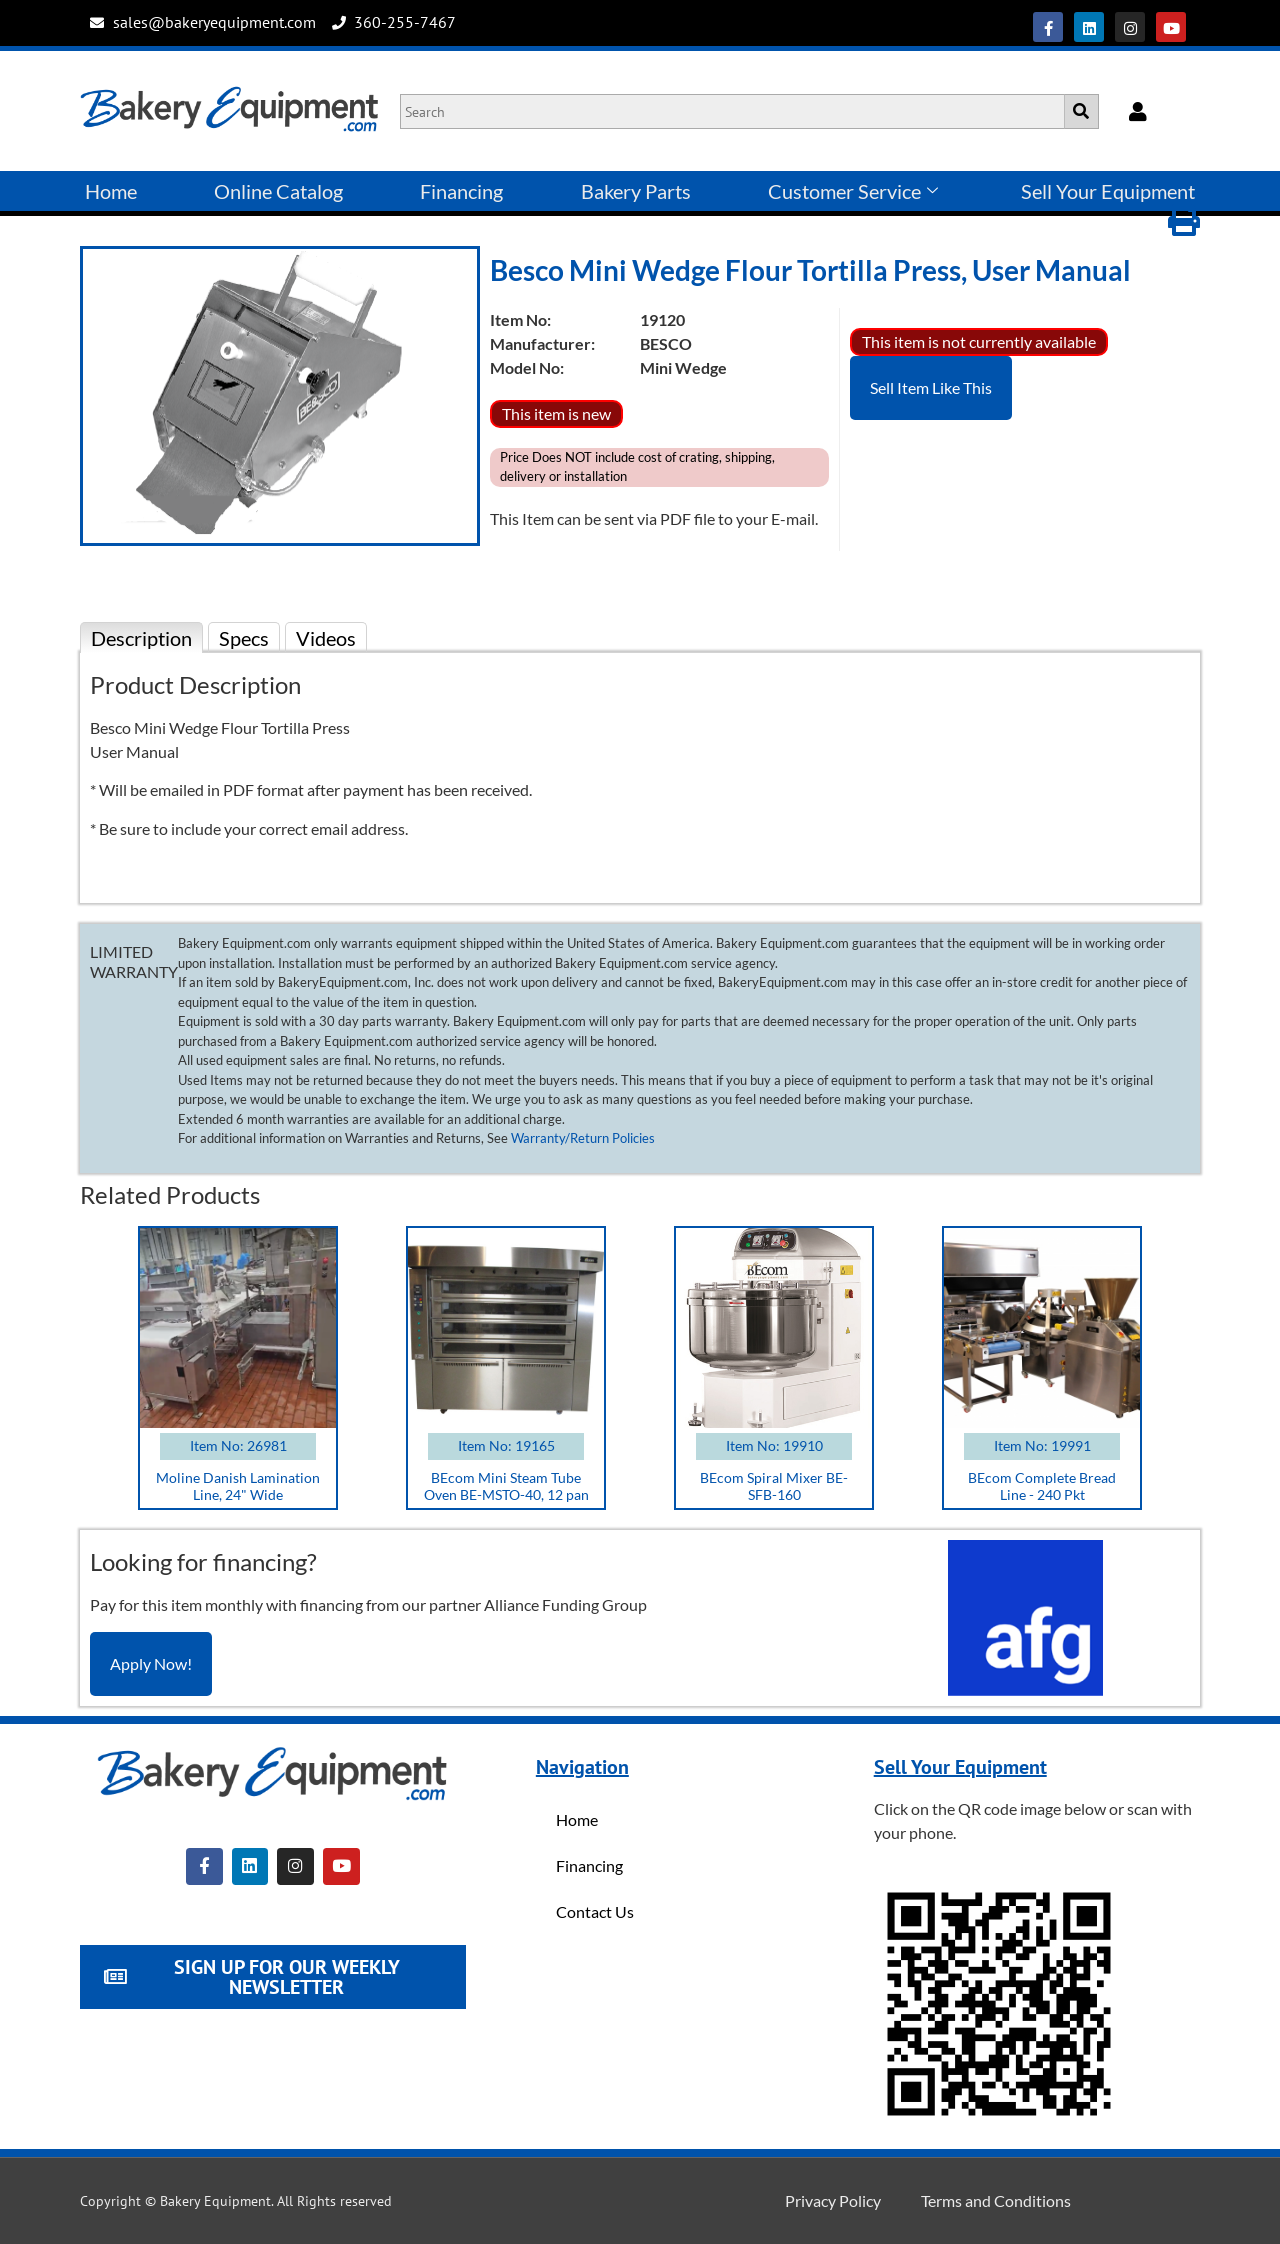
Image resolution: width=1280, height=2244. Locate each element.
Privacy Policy (833, 2200)
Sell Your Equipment (1108, 191)
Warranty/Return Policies (583, 1138)
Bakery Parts (636, 191)
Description (141, 638)
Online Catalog (278, 191)
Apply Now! (151, 1663)
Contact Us (595, 1911)
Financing (461, 191)
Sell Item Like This (931, 387)
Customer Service (853, 191)
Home (111, 191)
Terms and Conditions (996, 2200)
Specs (244, 638)
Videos (326, 638)
